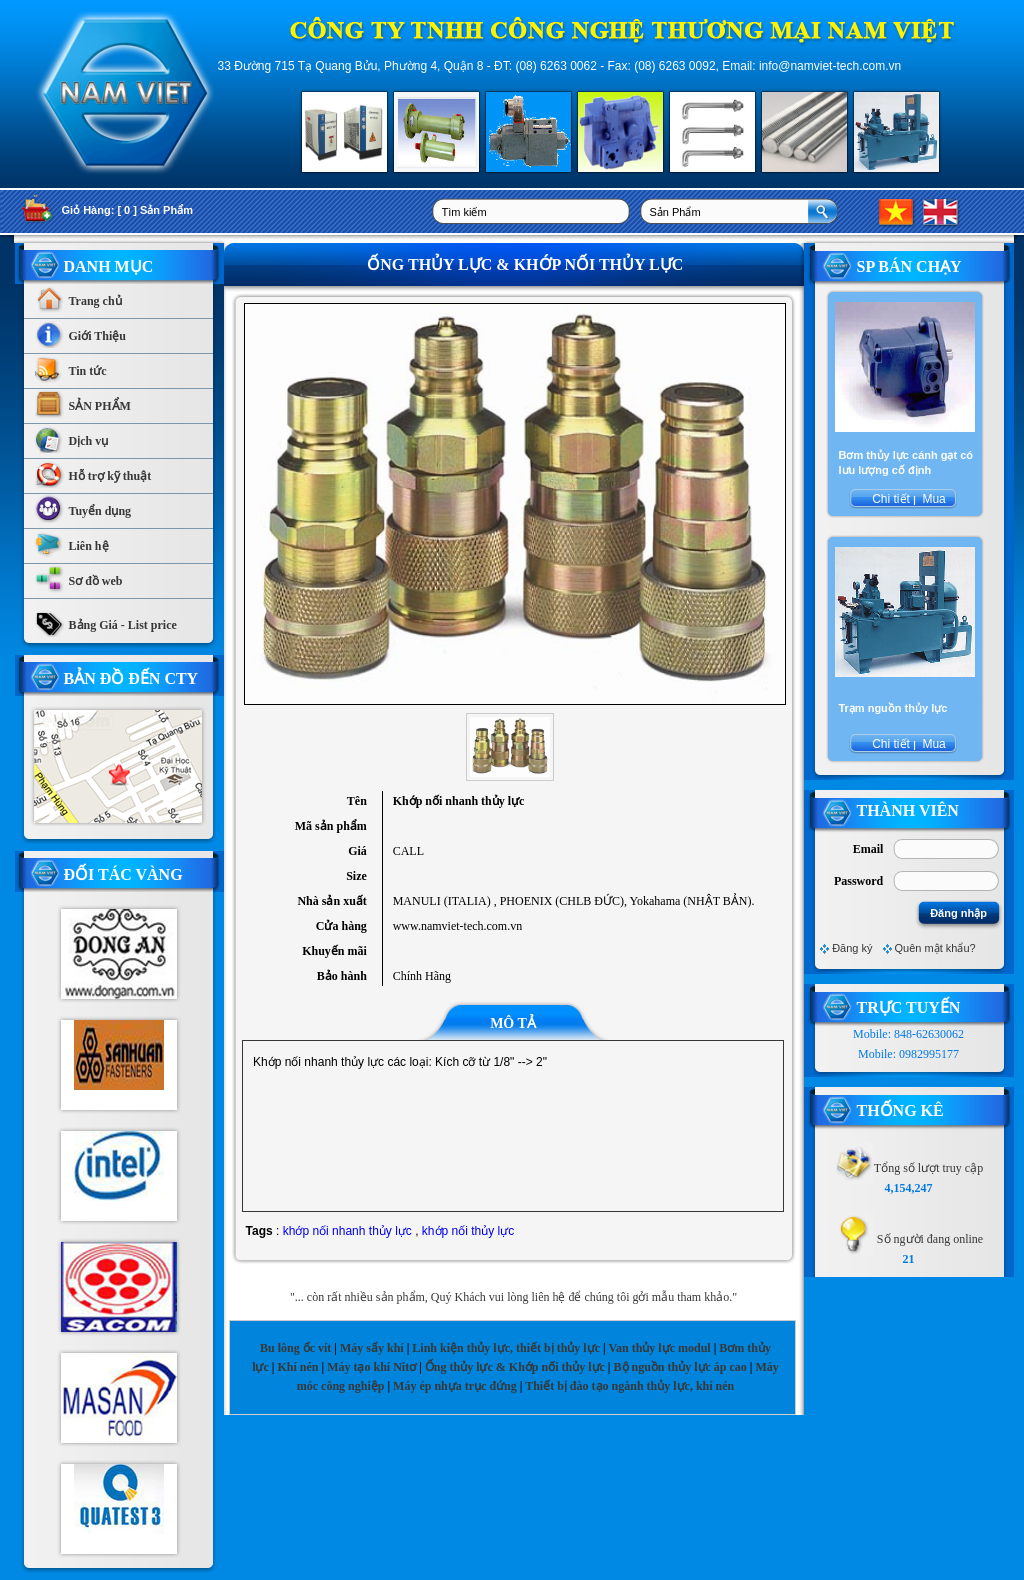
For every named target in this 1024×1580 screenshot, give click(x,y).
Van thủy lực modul (659, 1348)
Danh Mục (109, 266)
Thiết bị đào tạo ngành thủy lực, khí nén (629, 1386)
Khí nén (297, 1367)
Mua (932, 499)
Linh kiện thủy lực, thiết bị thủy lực (506, 1348)
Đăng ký (852, 948)
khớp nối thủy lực (468, 1231)
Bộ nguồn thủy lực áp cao (680, 1367)
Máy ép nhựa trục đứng (455, 1386)
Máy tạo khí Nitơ (373, 1367)
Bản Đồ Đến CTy (131, 678)
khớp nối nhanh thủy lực (347, 1231)
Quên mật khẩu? (935, 948)
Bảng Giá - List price (105, 620)
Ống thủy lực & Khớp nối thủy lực (515, 1367)
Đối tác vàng (123, 874)
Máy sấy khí (372, 1348)
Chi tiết (891, 499)
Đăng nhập (958, 913)
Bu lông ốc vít (295, 1348)
